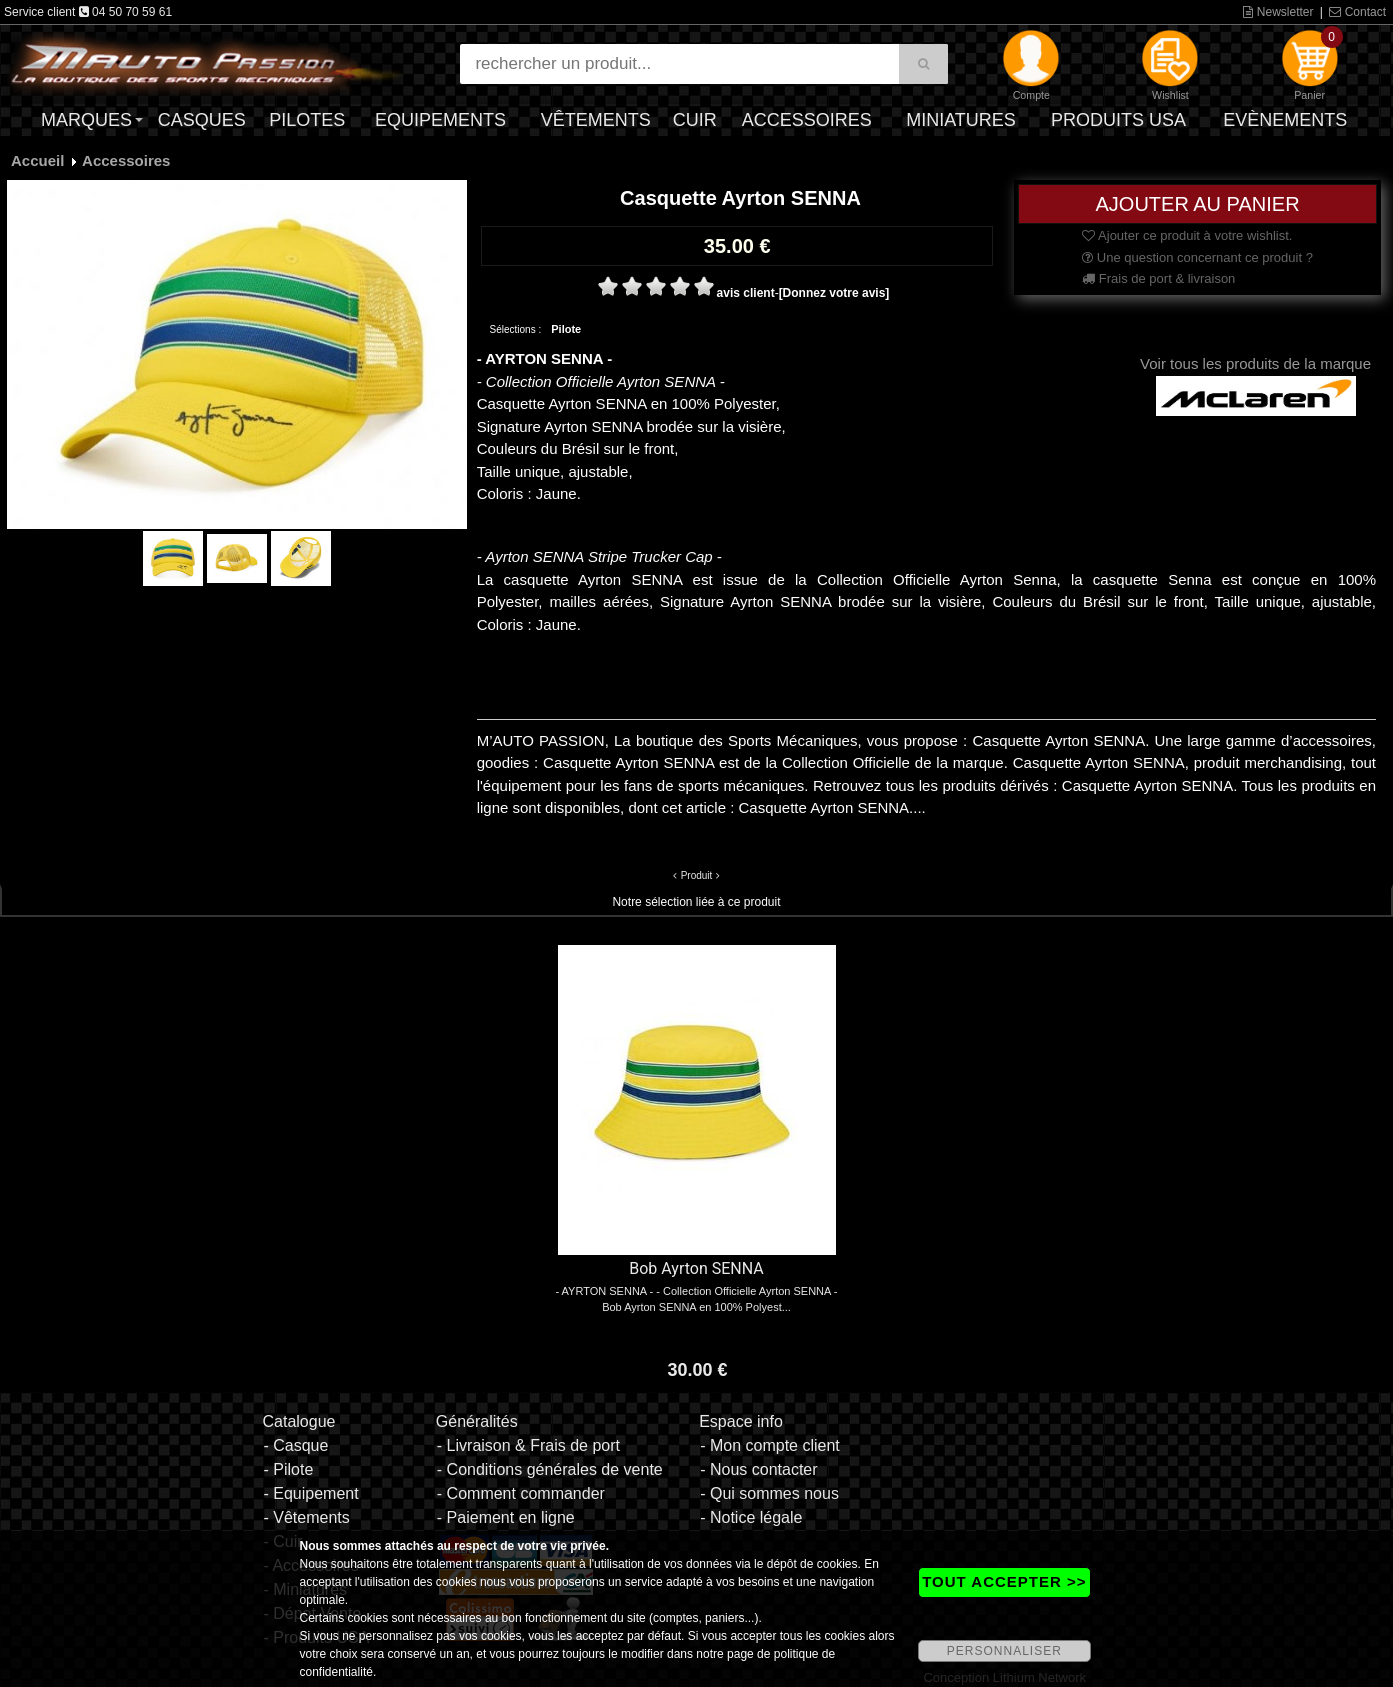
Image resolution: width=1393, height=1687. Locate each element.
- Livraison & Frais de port (528, 1445)
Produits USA (1118, 120)
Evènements (1285, 120)
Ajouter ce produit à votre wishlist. (1187, 235)
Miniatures (961, 120)
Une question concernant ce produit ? (1197, 257)
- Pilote (288, 1469)
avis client (746, 293)
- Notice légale (751, 1517)
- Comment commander (521, 1493)
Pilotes (307, 120)
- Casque (295, 1445)
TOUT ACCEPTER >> (1004, 1581)
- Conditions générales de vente (550, 1469)
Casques (202, 120)
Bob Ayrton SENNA (696, 1268)
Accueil (37, 160)
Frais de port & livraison (1158, 278)
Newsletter (1278, 12)
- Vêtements (306, 1517)
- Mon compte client (770, 1445)
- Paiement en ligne (506, 1517)
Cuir (695, 120)
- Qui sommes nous (769, 1493)
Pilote (566, 329)
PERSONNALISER (1004, 1651)
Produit (697, 875)
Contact (1357, 12)
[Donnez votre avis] (834, 293)
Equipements (440, 120)
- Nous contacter (758, 1469)
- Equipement (310, 1493)
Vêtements (596, 120)
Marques (86, 120)
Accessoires (807, 120)
